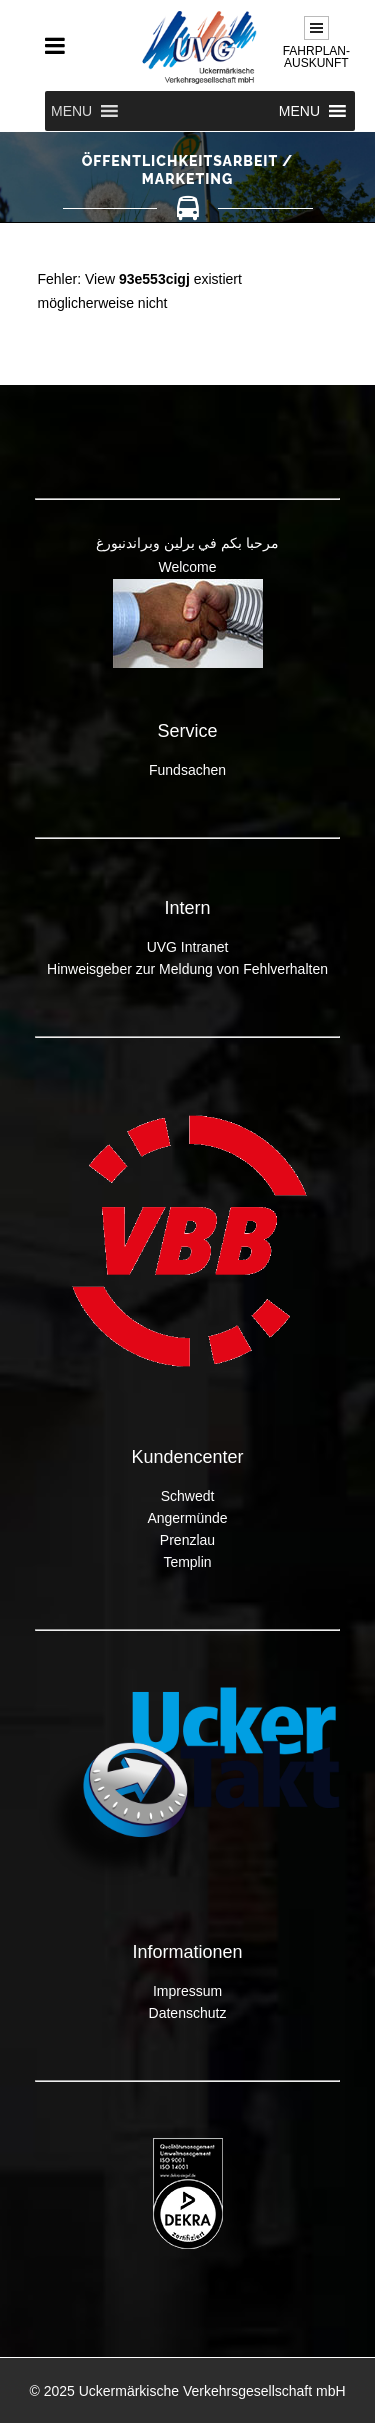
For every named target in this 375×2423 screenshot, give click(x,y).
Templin (187, 1562)
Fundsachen (187, 770)
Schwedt (188, 1496)
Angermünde (187, 1518)
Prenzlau (187, 1540)
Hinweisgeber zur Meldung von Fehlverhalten (187, 969)
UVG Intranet (188, 947)
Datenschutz (188, 2013)
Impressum (187, 1991)
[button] (71, 111)
